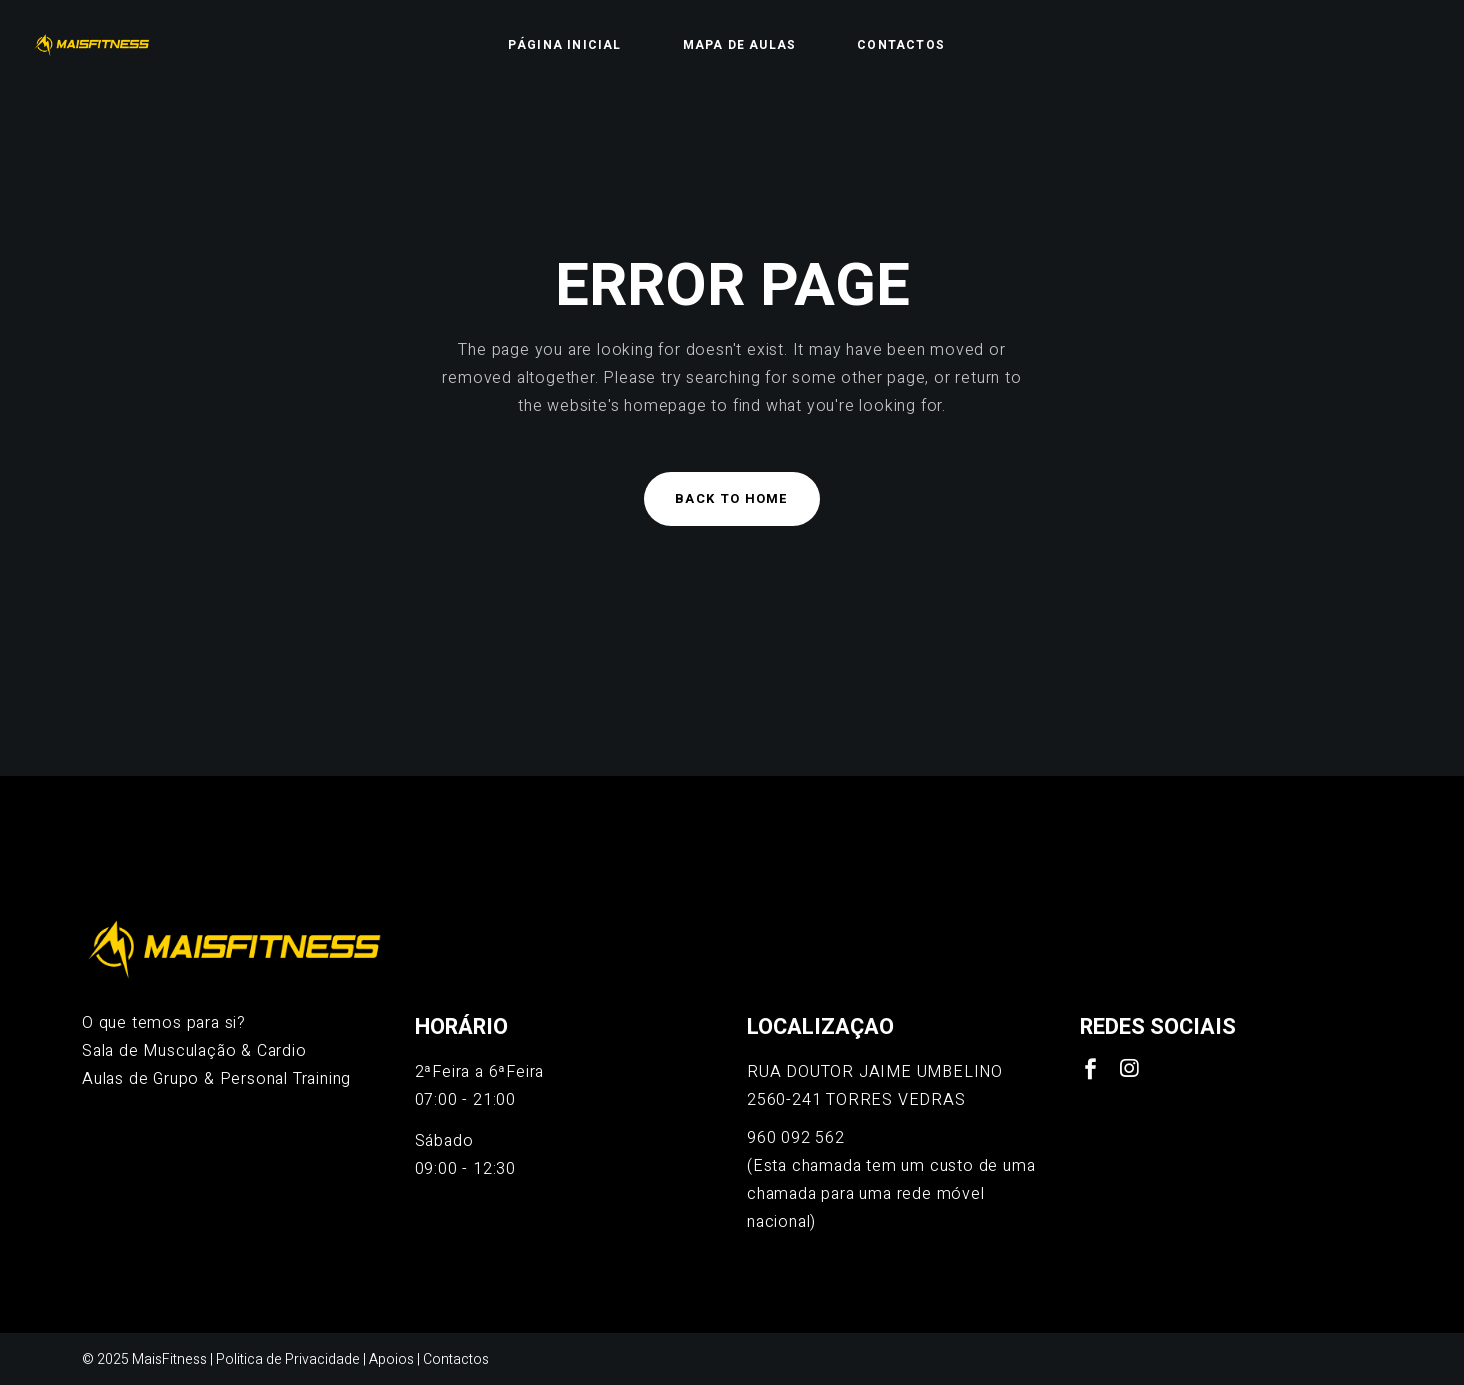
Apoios (391, 1359)
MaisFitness (169, 1359)
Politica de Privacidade (288, 1359)
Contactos (456, 1359)
